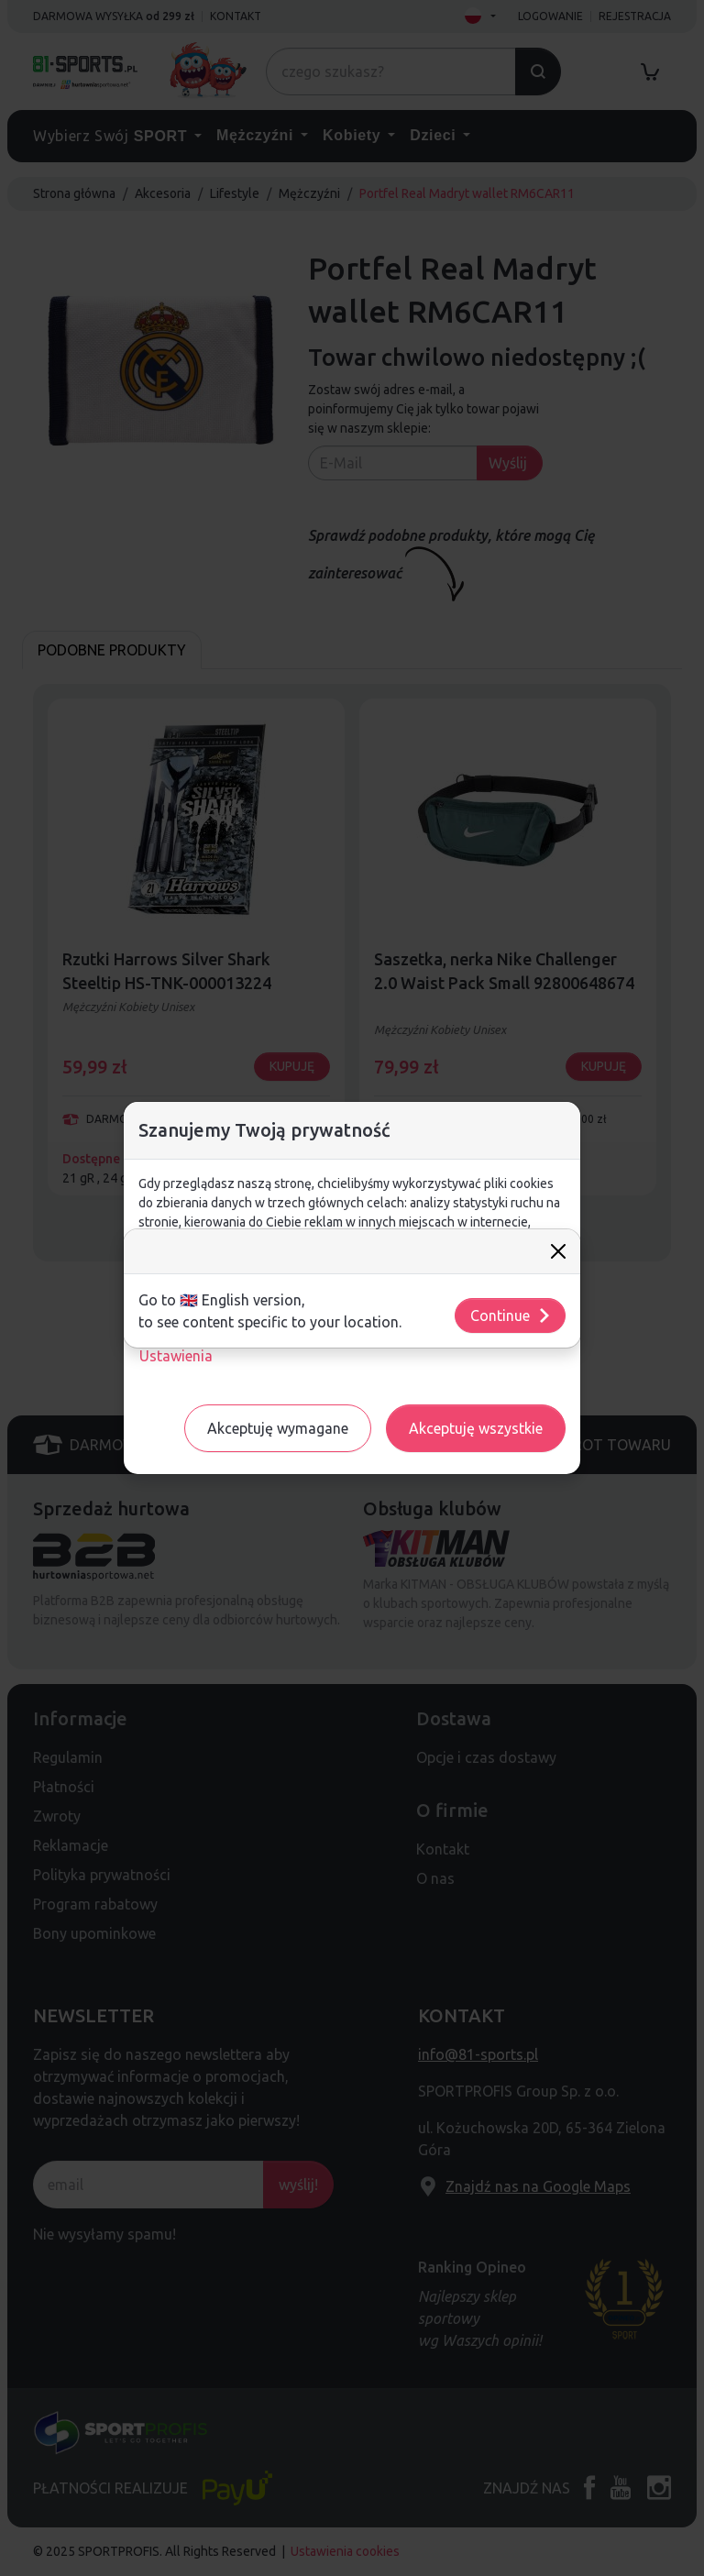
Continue (511, 1315)
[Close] (558, 1251)
